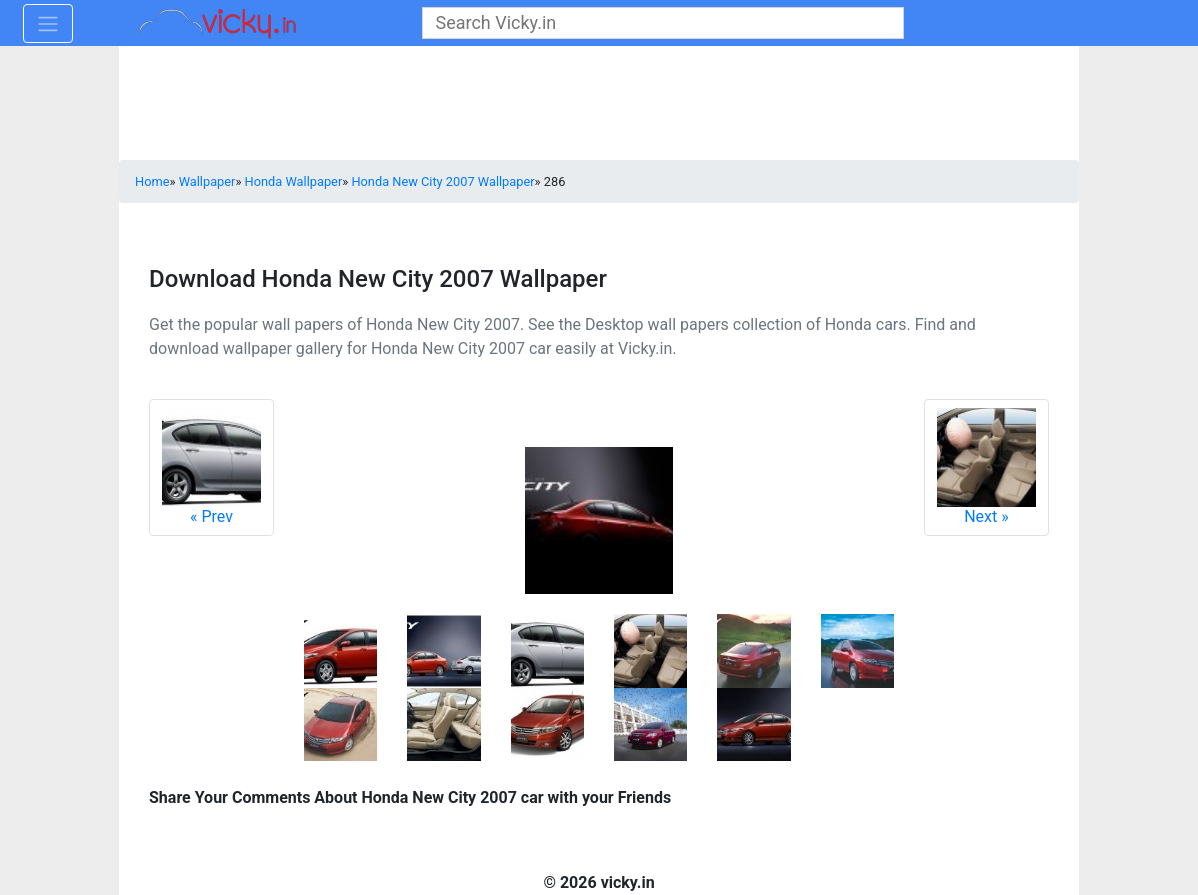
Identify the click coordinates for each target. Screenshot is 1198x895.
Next (986, 467)
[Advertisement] (599, 105)
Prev (211, 467)
